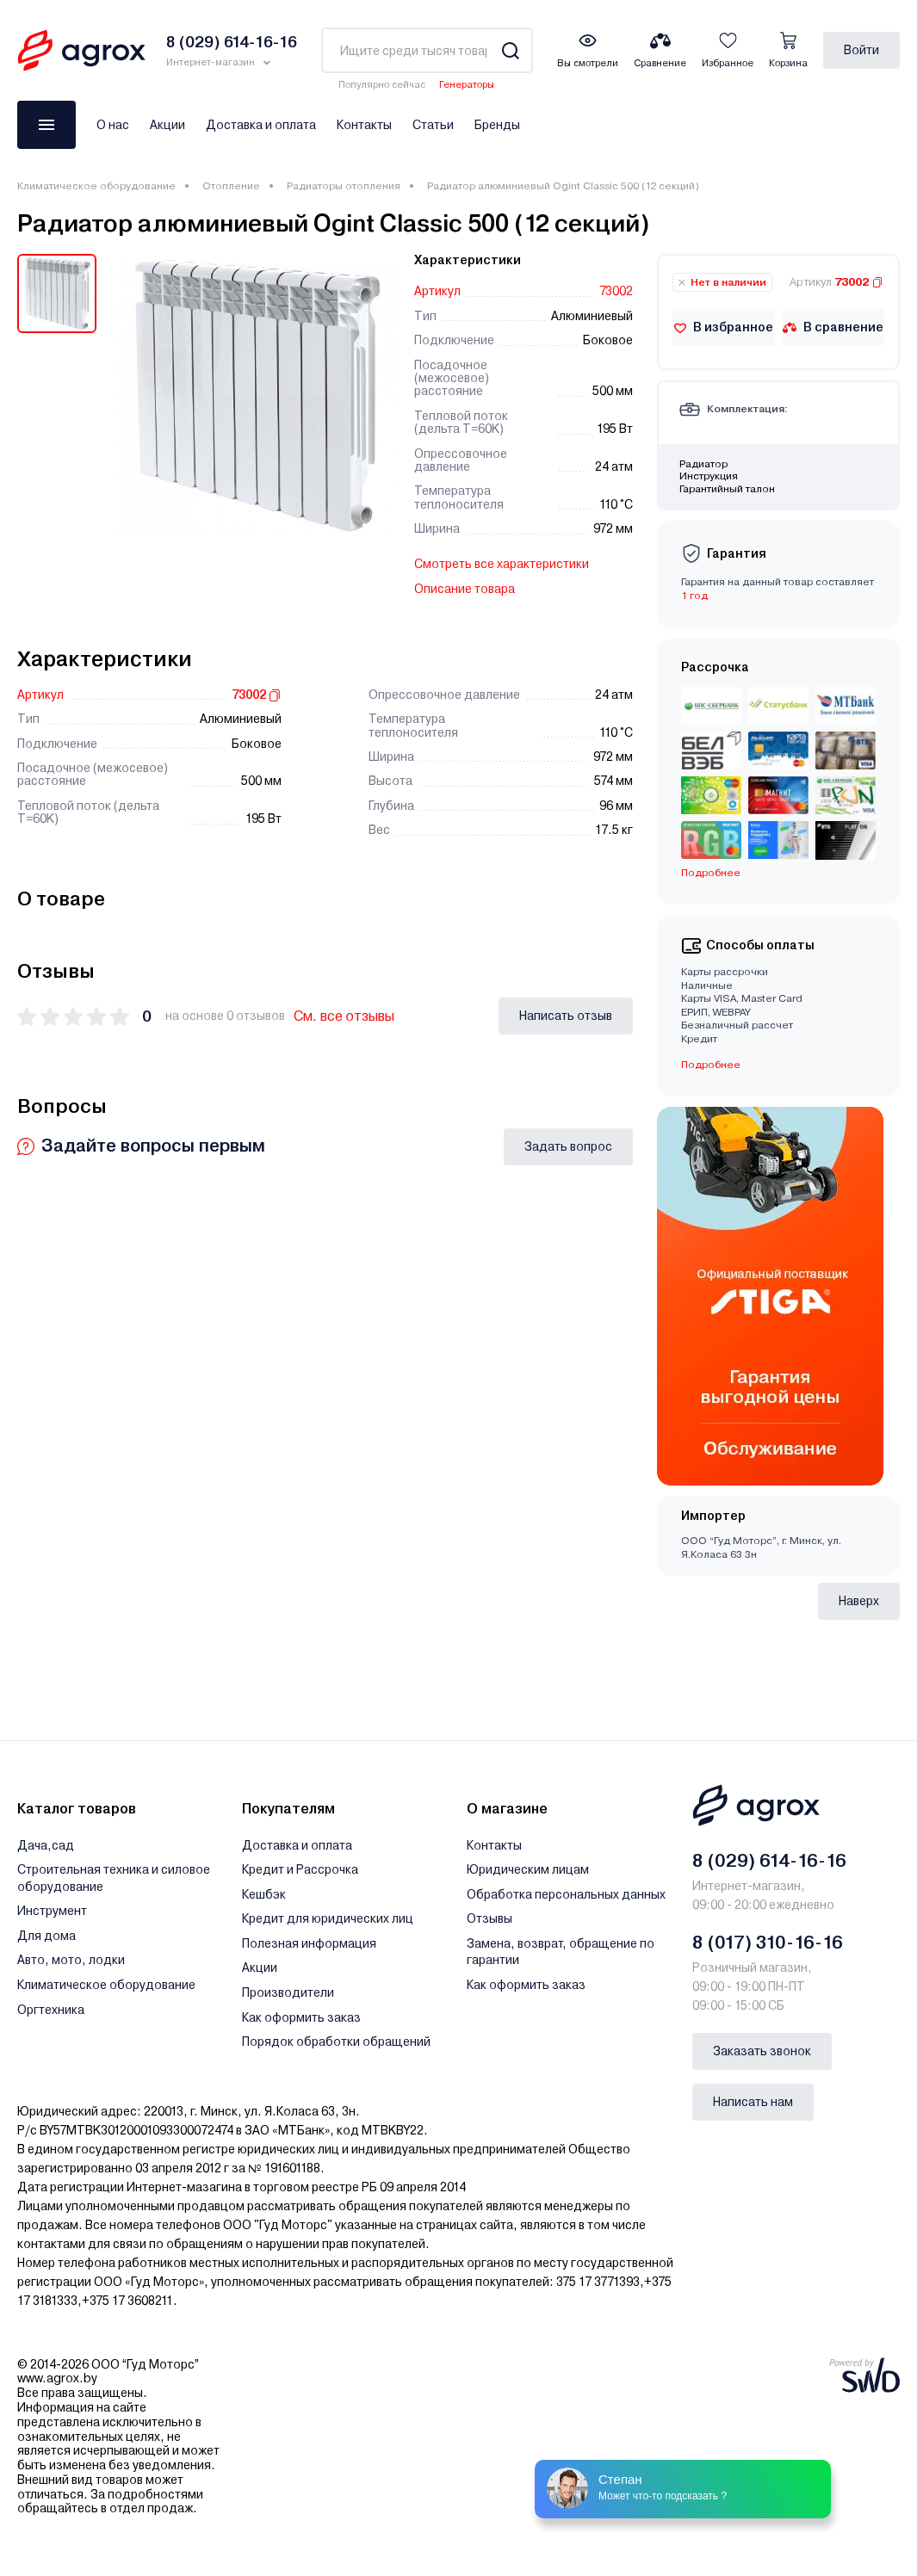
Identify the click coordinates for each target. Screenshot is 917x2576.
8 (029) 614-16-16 (769, 1860)
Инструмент (52, 1911)
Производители (288, 1992)
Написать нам (753, 2102)
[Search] (510, 50)
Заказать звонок (762, 2051)
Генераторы (466, 84)
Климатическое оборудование (96, 186)
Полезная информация (309, 1943)
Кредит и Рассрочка (300, 1869)
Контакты (364, 125)
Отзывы (489, 1918)
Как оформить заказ (301, 2017)
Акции (167, 125)
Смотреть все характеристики (501, 564)
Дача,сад (45, 1845)
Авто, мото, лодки (71, 1960)
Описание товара (464, 589)
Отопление (231, 186)
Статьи (433, 125)
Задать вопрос (568, 1146)
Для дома (46, 1936)
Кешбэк (264, 1894)
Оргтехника (50, 2010)
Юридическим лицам (528, 1869)
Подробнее (710, 873)
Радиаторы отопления (343, 186)
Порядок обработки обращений (336, 2041)
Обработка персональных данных (566, 1894)
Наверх (859, 1601)
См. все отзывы (344, 1016)
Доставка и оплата (261, 125)
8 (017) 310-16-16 (767, 1942)
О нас (112, 125)
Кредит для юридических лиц (327, 1918)
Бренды (497, 125)
